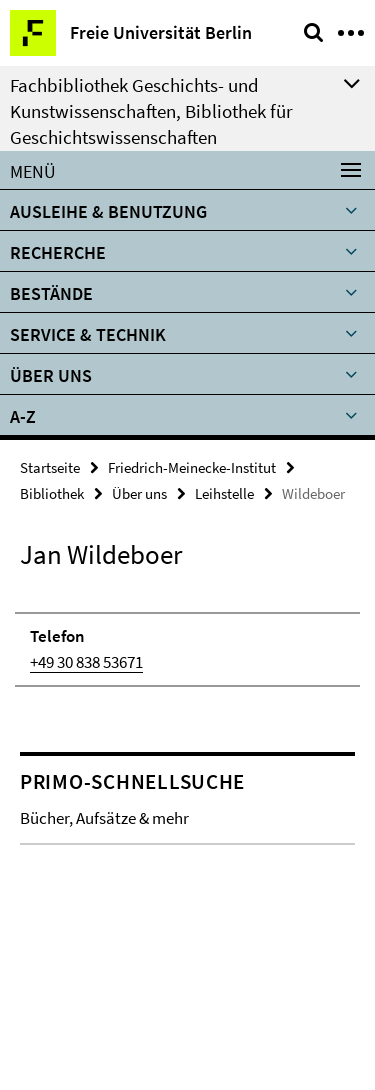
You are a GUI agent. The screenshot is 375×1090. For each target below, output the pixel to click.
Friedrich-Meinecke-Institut (192, 467)
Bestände (51, 293)
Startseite (50, 467)
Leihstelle (224, 493)
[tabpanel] (187, 639)
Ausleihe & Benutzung (108, 211)
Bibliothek (52, 493)
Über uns (51, 375)
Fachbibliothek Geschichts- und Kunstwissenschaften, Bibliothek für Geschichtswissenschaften (151, 111)
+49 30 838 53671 (86, 662)
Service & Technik (88, 334)
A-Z (23, 416)
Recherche (58, 252)
